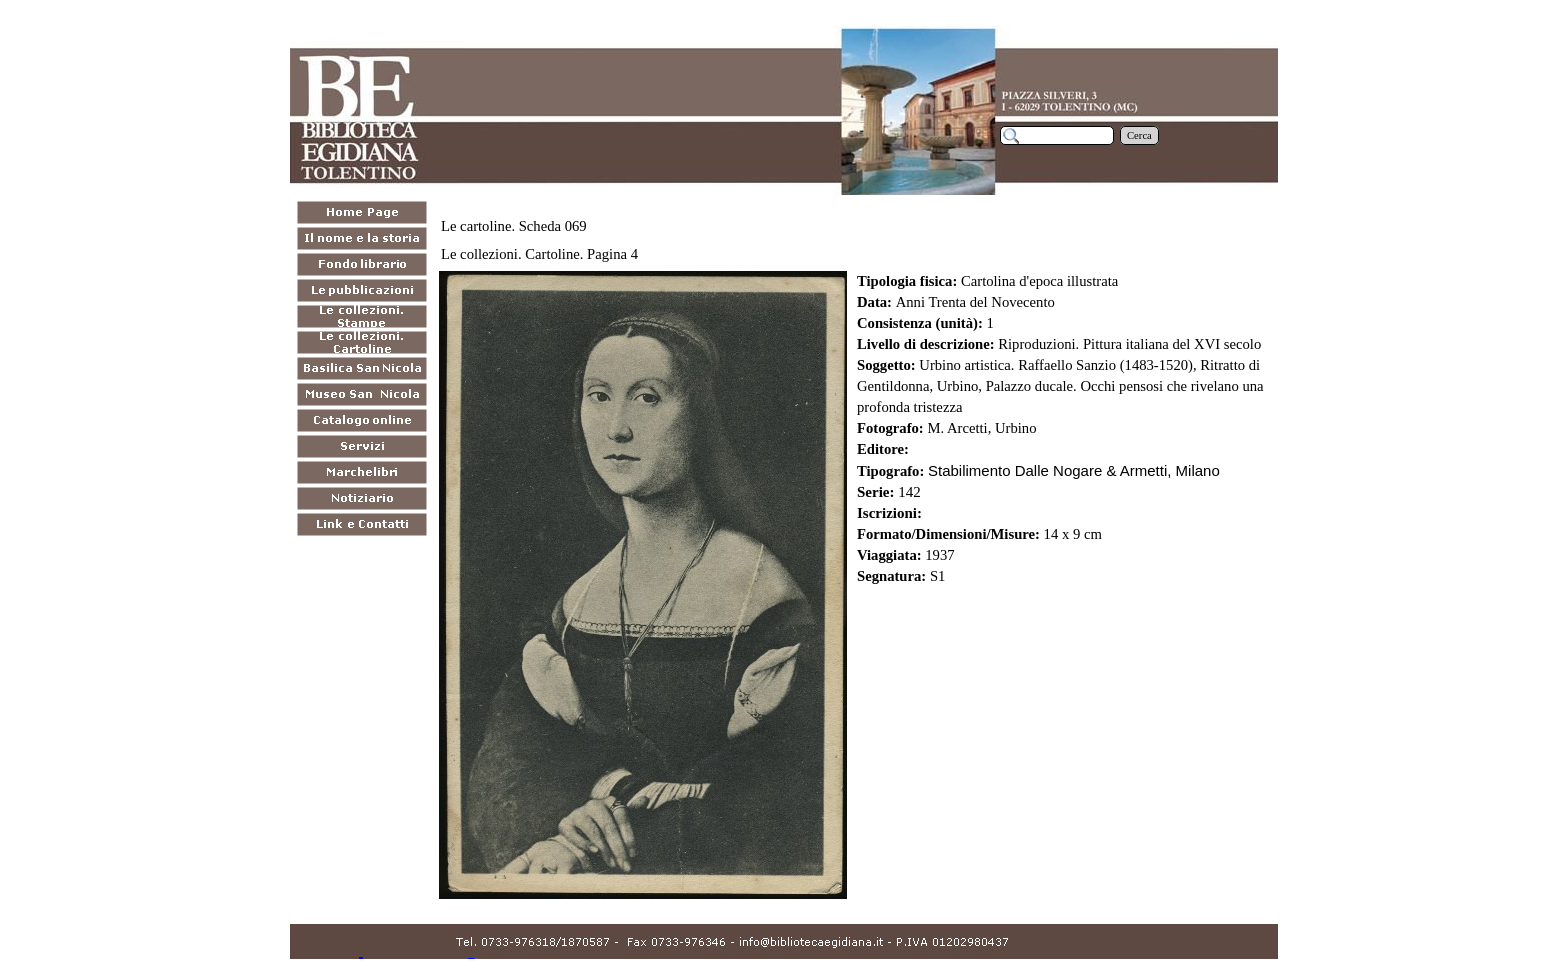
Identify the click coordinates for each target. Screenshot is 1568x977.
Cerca (1139, 135)
